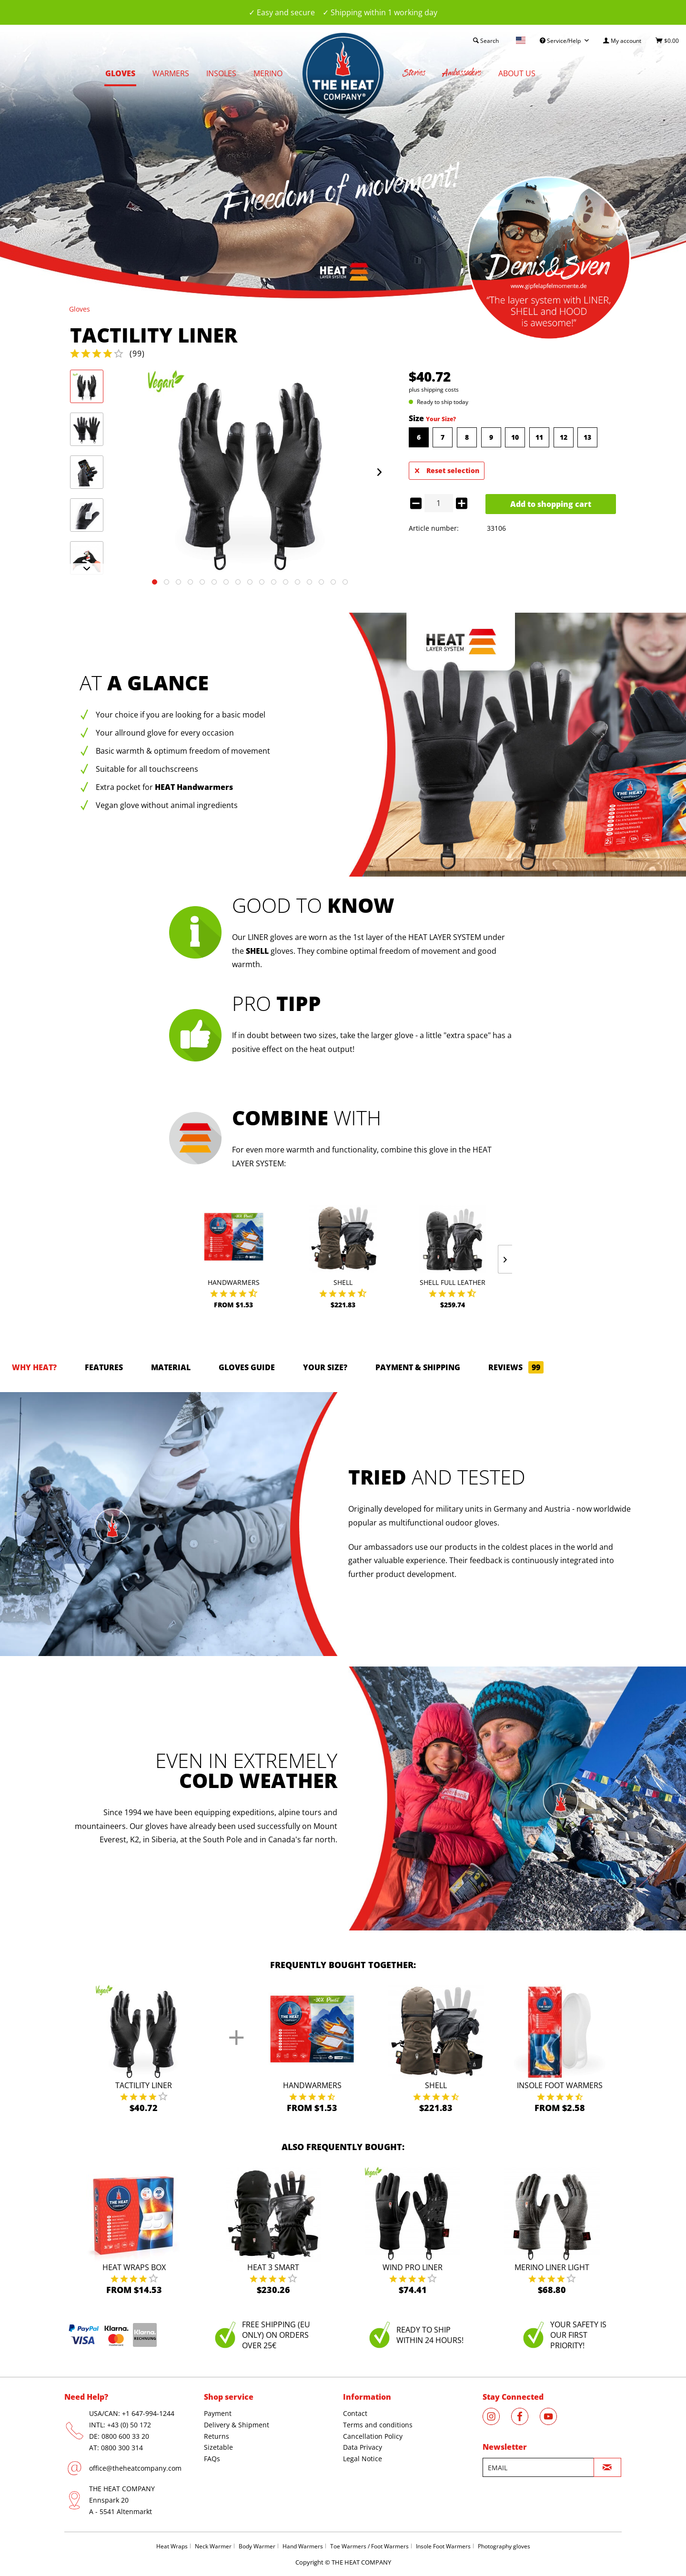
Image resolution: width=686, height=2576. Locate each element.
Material (171, 1367)
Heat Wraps (172, 2546)
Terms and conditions (378, 2424)
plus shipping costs (434, 389)
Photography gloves (504, 2546)
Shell (343, 1282)
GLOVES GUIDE (247, 1367)
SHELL (257, 951)
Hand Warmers (302, 2546)
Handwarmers (234, 1282)
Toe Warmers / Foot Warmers (369, 2546)
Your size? (325, 1367)
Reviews (516, 1367)
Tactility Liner (143, 2085)
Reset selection (447, 469)
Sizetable (218, 2447)
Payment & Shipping (417, 1367)
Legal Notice (362, 2458)
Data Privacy (362, 2447)
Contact (355, 2413)
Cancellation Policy (373, 2436)
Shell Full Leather (452, 1282)
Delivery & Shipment (236, 2424)
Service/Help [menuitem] (561, 41)
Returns (216, 2436)
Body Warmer (257, 2546)
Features (104, 1367)
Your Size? (441, 419)
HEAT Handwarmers (194, 787)
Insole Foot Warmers (560, 2085)
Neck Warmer (213, 2546)
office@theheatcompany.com (135, 2468)
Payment (218, 2413)
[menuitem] (622, 41)
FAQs (212, 2458)
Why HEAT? (34, 1367)
